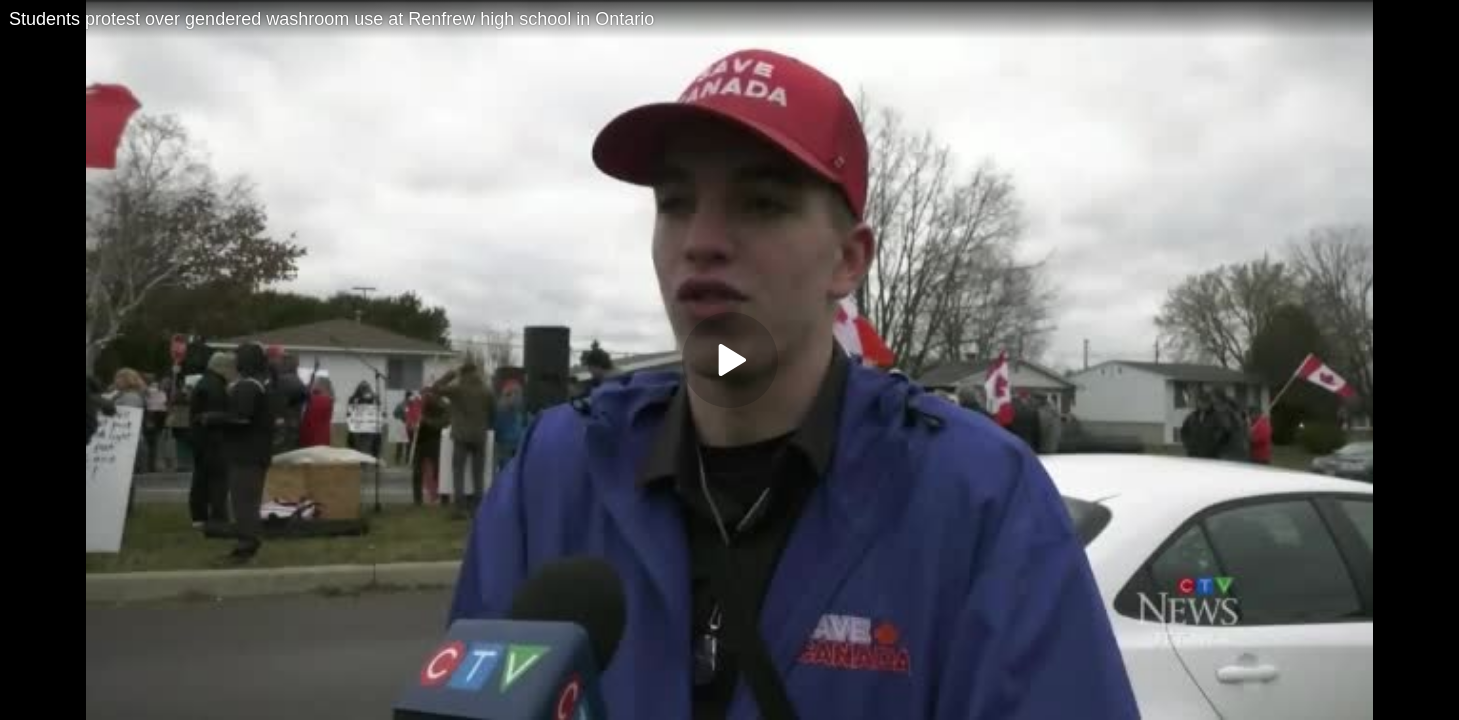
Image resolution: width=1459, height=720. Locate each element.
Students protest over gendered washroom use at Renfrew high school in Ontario (331, 19)
